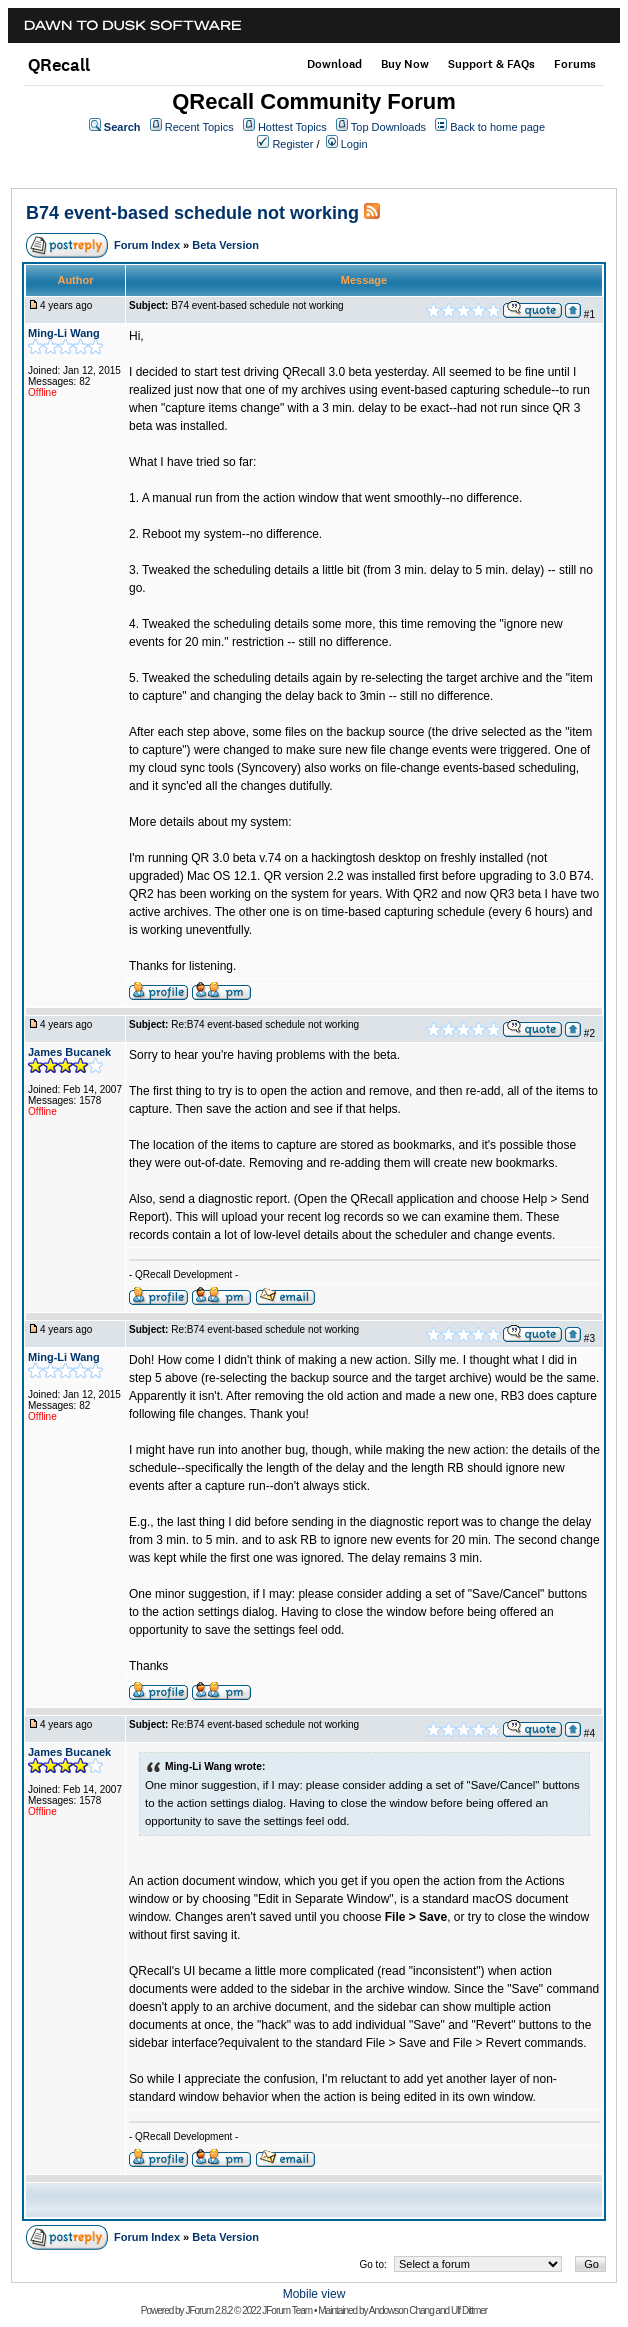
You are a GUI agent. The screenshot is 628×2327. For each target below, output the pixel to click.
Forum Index (147, 245)
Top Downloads (388, 127)
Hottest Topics (292, 127)
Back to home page (497, 127)
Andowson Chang (401, 2310)
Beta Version (225, 245)
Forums (575, 64)
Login (354, 144)
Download (334, 64)
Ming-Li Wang (64, 333)
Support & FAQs (491, 64)
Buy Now (405, 64)
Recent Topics (199, 127)
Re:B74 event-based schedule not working (265, 1024)
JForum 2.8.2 (208, 2310)
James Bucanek (69, 1052)
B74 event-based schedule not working (192, 213)
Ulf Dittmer (469, 2310)
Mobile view (314, 2294)
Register (292, 144)
